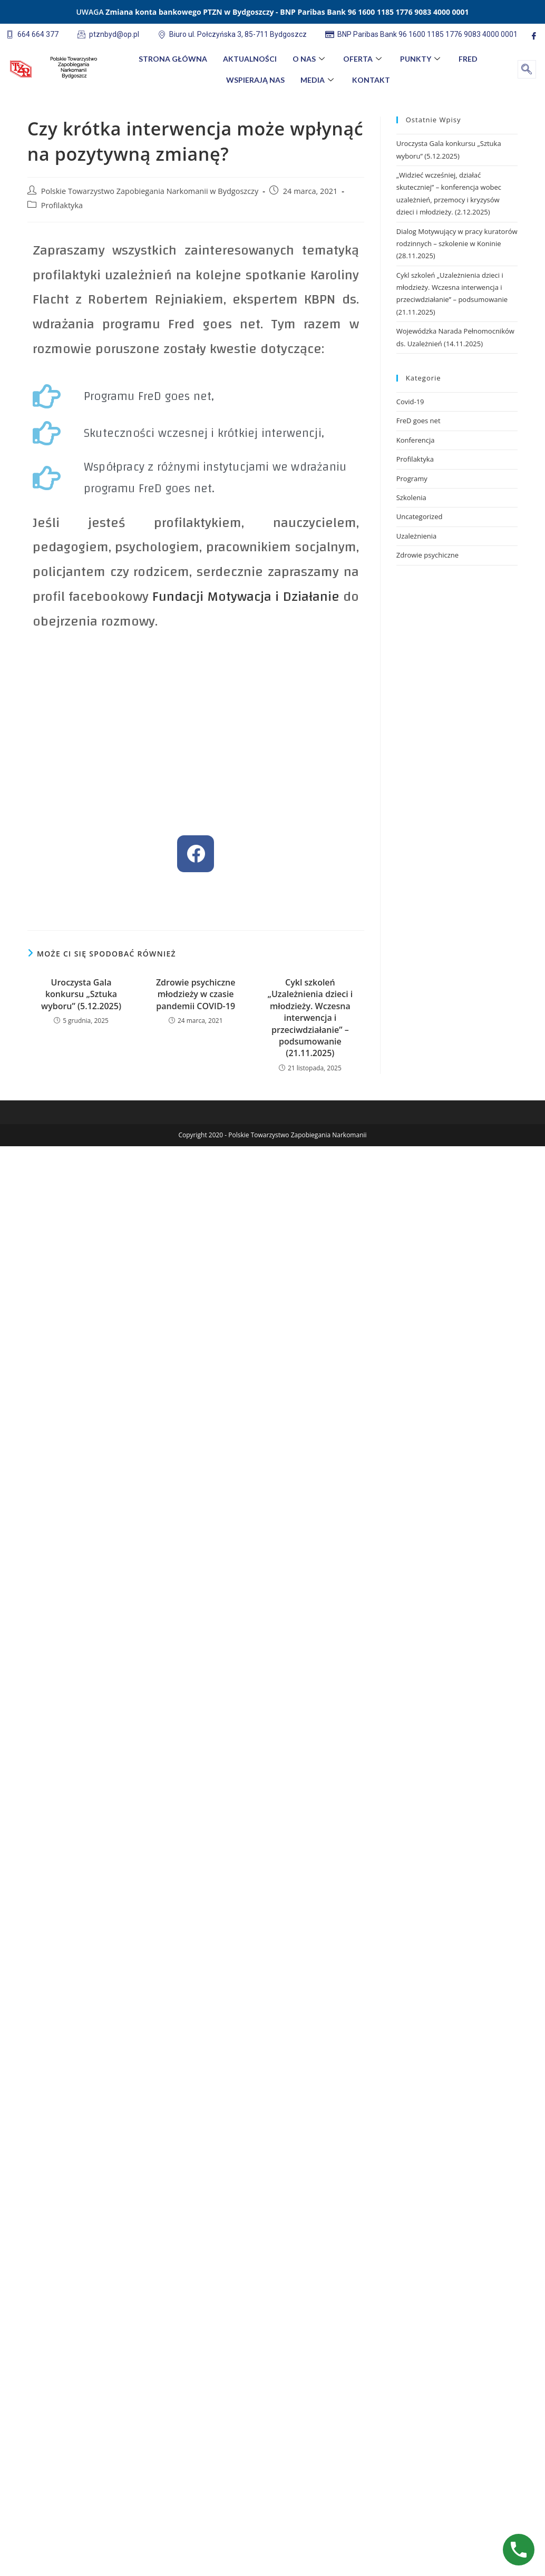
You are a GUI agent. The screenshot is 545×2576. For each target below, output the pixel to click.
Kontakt (371, 79)
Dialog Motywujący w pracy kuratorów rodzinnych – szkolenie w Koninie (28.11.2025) (457, 244)
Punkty (421, 58)
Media (318, 79)
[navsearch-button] (527, 69)
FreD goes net (418, 420)
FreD (468, 58)
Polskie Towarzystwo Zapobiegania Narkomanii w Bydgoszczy (149, 191)
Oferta (363, 58)
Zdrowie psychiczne (427, 555)
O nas (310, 58)
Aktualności (250, 58)
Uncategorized (419, 516)
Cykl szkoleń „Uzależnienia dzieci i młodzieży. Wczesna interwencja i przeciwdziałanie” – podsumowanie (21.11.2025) (310, 1018)
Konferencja (415, 440)
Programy (411, 478)
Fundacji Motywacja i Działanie (245, 596)
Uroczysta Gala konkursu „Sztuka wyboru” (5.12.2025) (81, 994)
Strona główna (173, 58)
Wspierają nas (255, 79)
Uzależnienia (416, 536)
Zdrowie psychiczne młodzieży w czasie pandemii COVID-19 (196, 994)
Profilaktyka (62, 205)
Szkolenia (411, 497)
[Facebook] (534, 36)
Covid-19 (410, 401)
